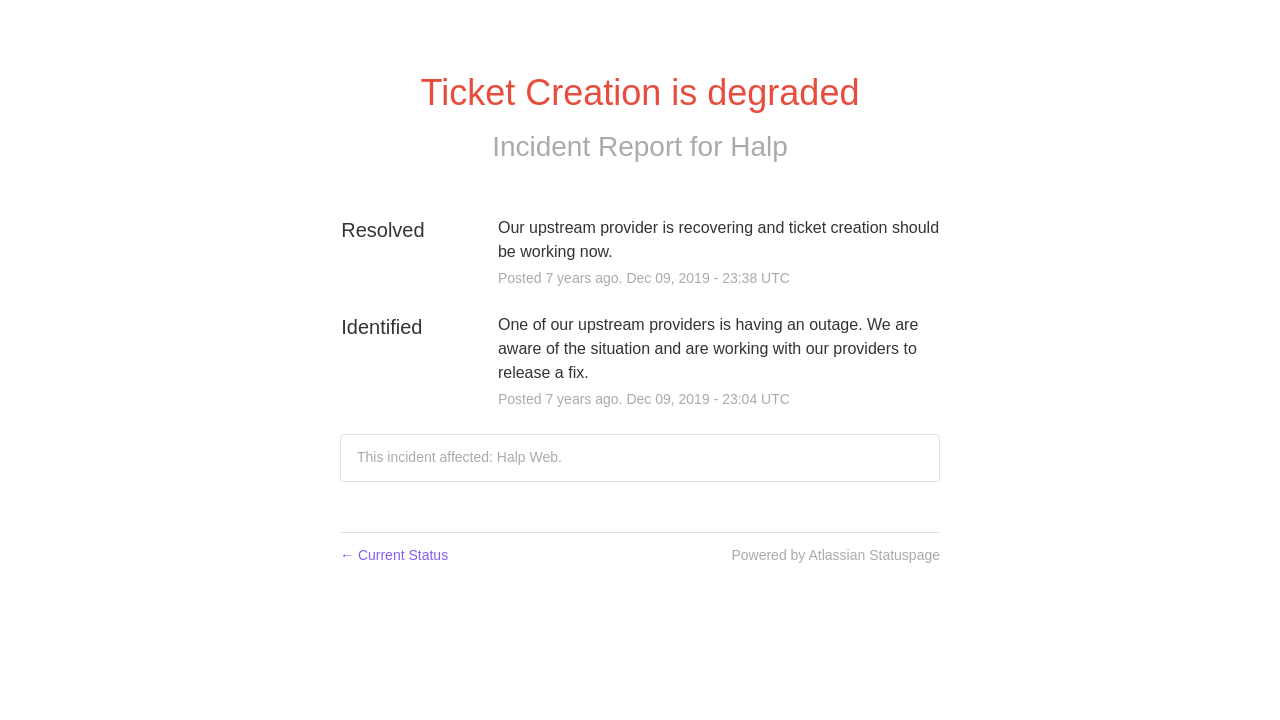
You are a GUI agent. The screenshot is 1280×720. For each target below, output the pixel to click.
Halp (759, 146)
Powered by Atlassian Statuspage (835, 555)
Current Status (394, 555)
